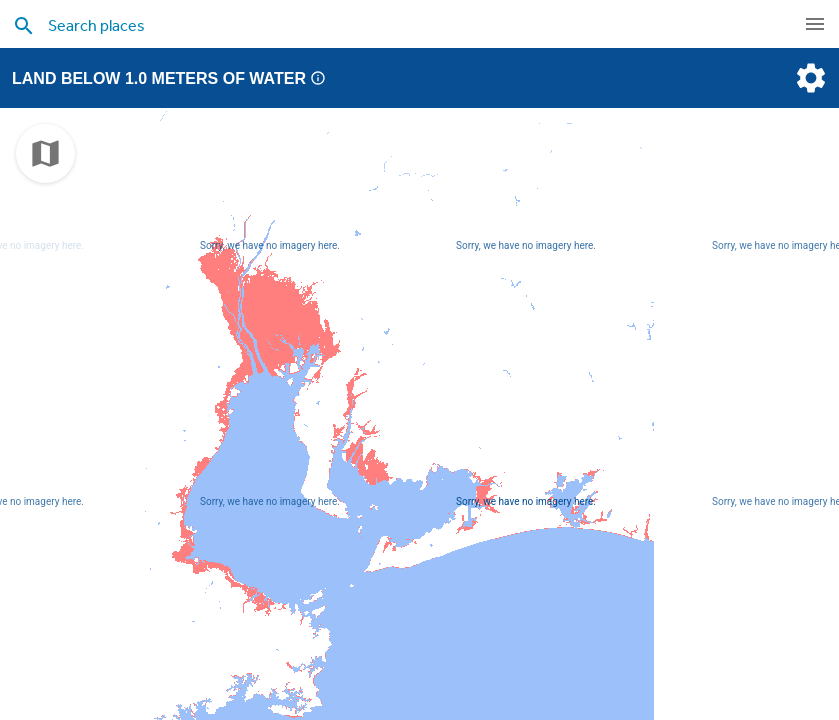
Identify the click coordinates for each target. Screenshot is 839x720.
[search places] (373, 25)
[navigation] (815, 24)
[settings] (809, 78)
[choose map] (45, 153)
